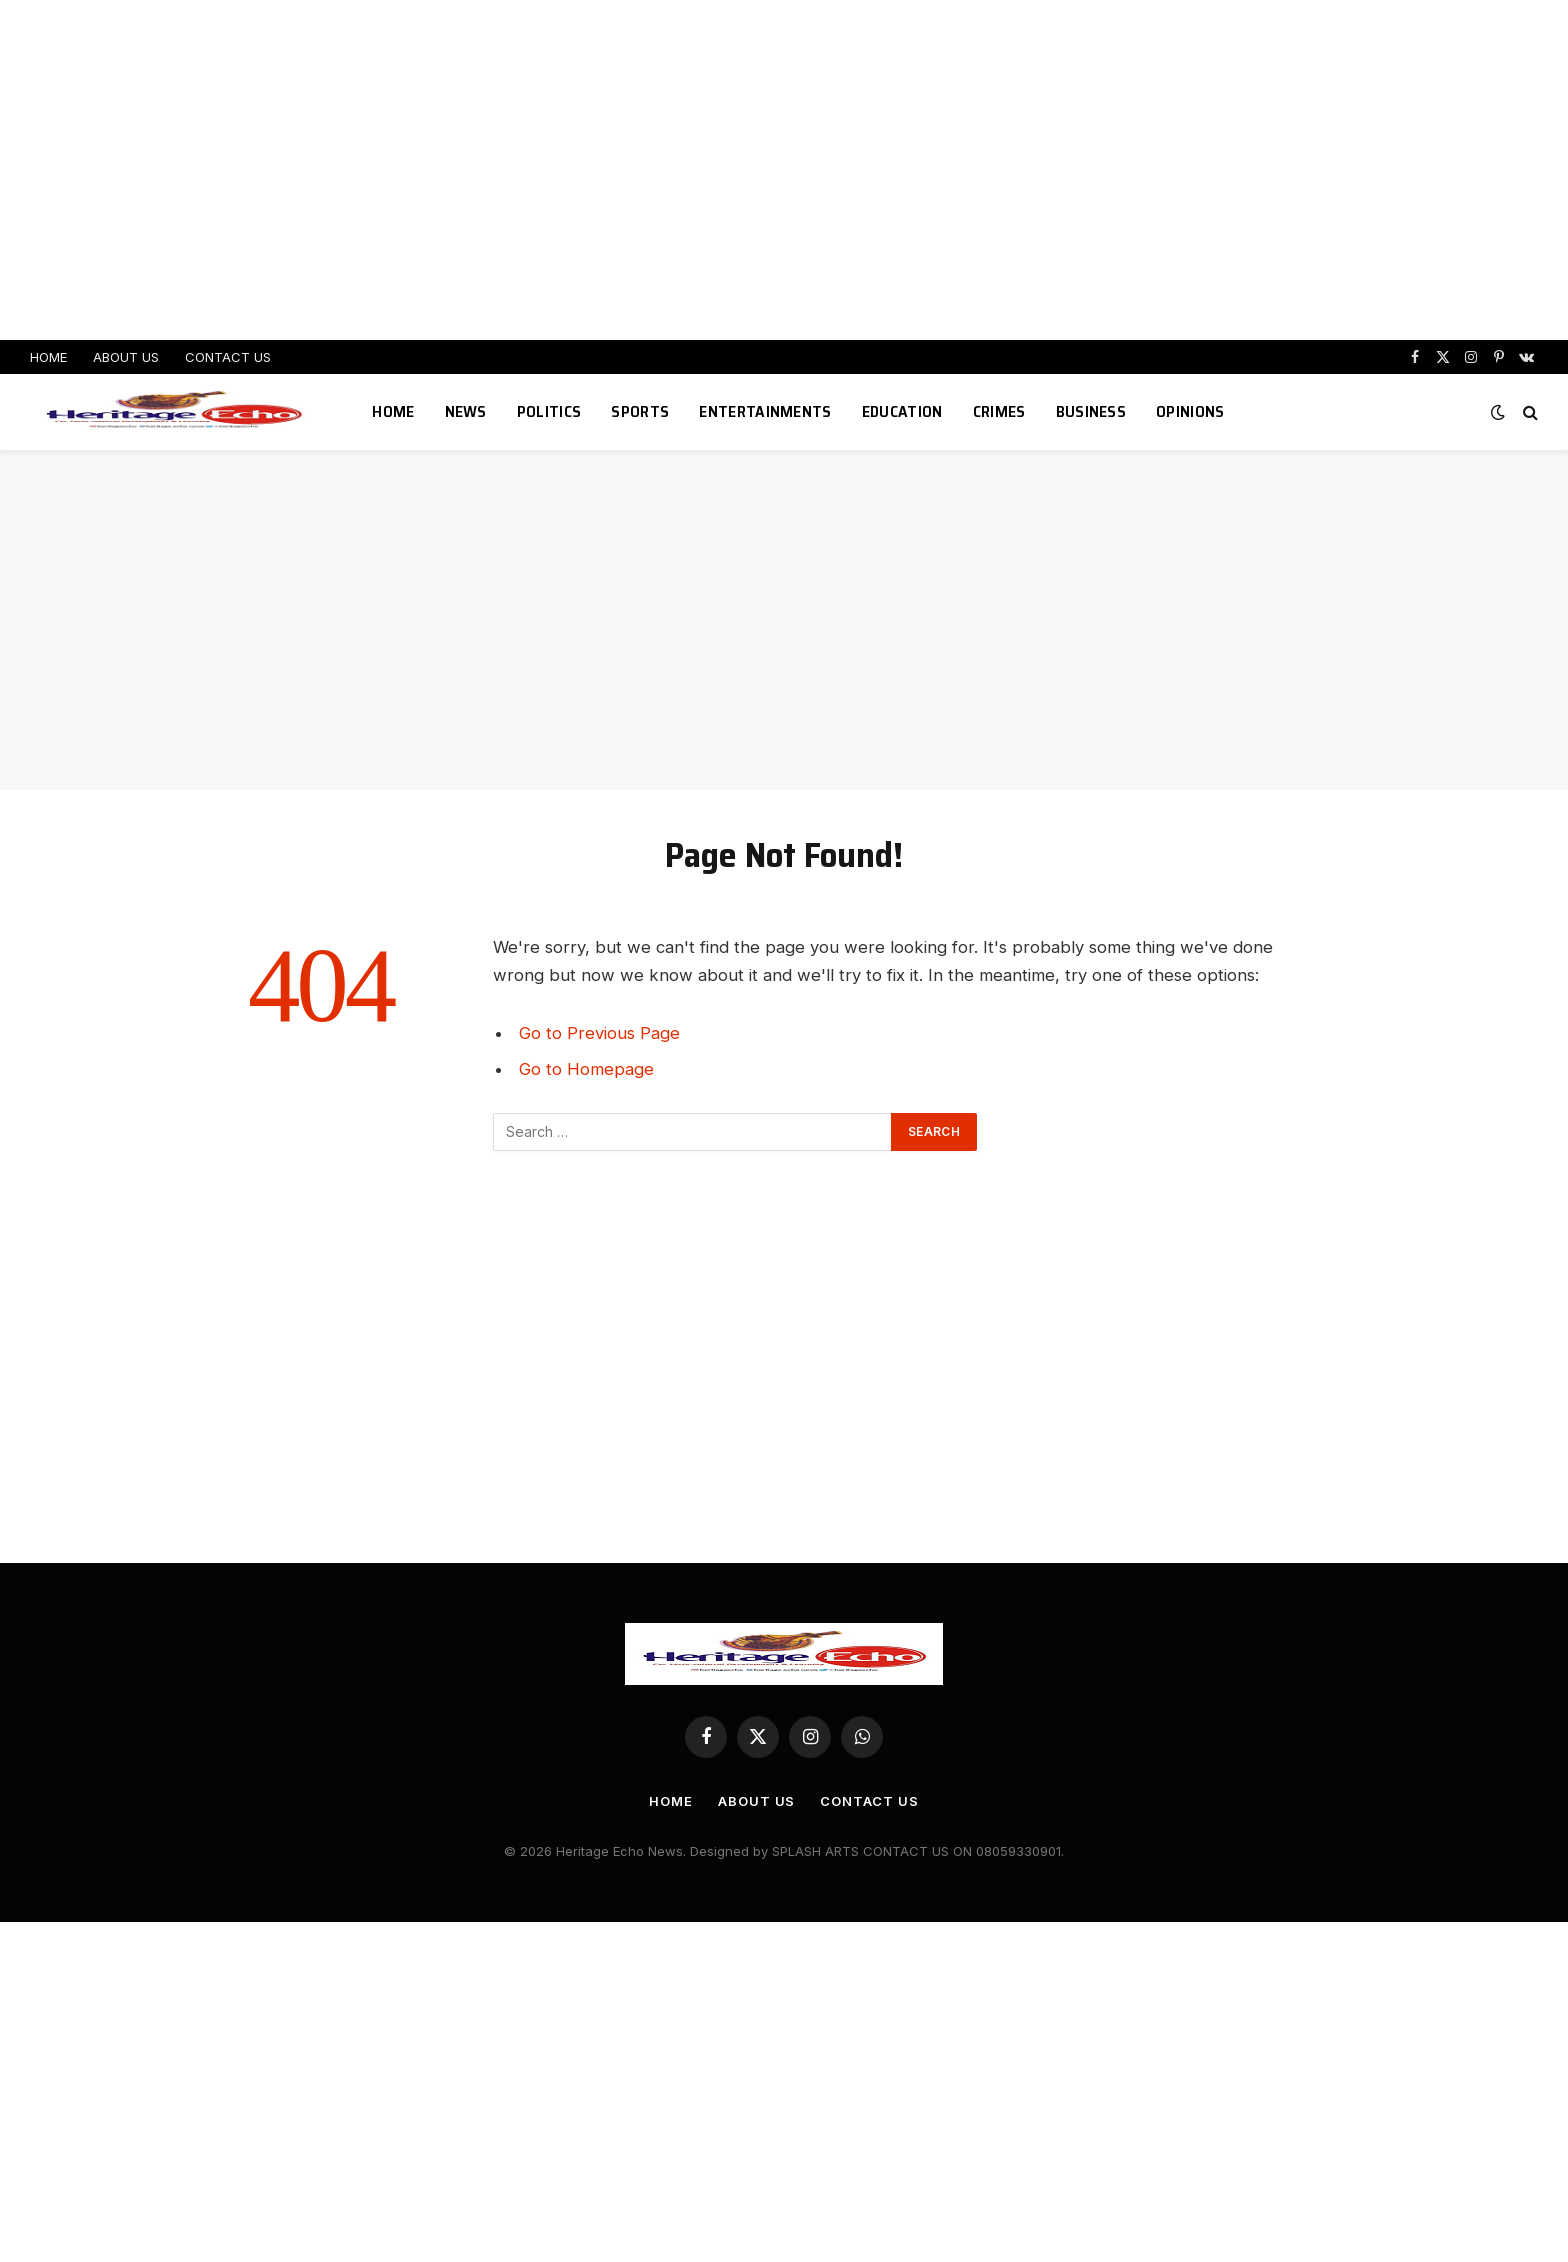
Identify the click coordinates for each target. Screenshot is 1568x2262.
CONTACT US (228, 357)
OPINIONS (1190, 411)
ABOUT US (126, 357)
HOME (48, 357)
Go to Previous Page (599, 1033)
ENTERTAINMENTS (765, 411)
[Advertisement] (784, 170)
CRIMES (999, 411)
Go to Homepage (586, 1069)
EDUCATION (902, 411)
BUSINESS (1091, 411)
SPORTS (640, 411)
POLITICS (549, 411)
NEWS (466, 411)
